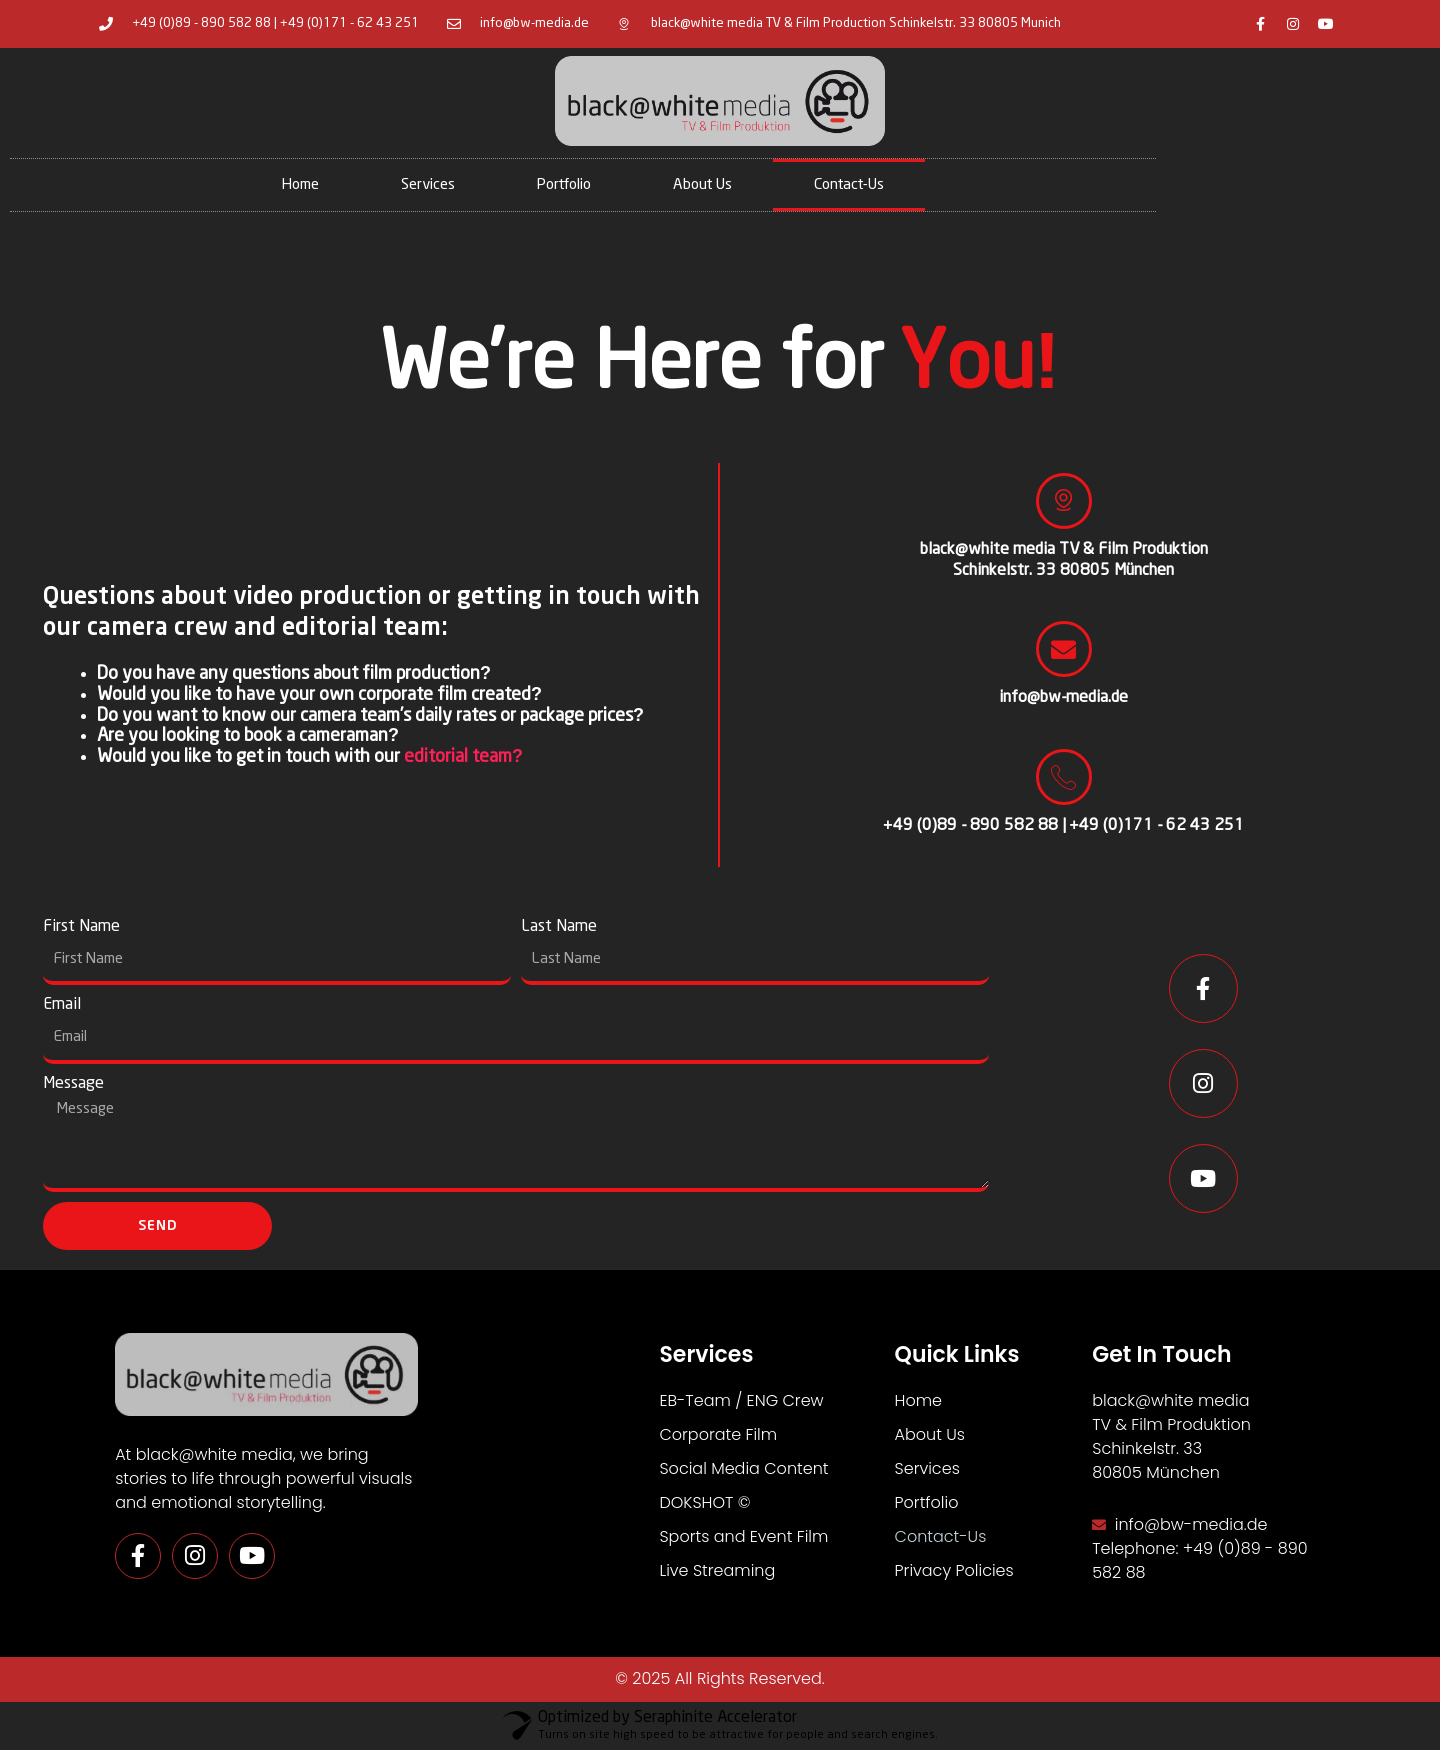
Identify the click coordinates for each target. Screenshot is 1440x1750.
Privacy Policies (954, 1570)
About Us (702, 185)
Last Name (559, 926)
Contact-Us (849, 185)
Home (300, 185)
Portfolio (564, 185)
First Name (81, 926)
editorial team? (463, 757)
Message (73, 1083)
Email (62, 1004)
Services (428, 185)
